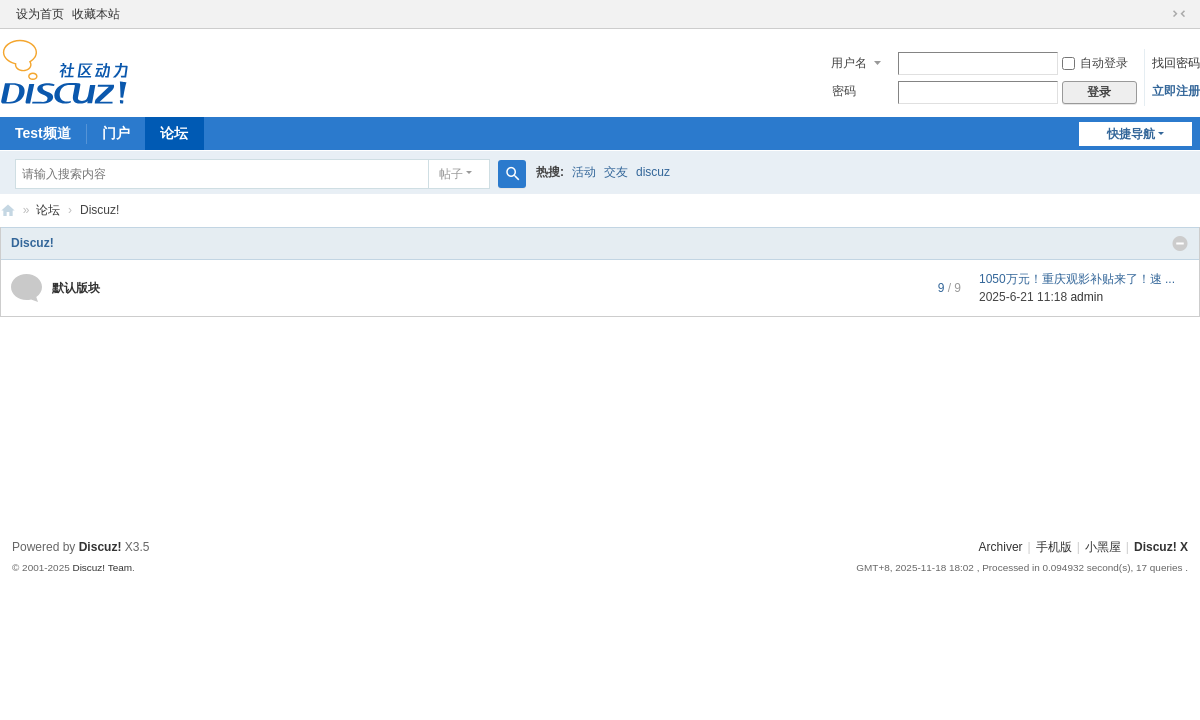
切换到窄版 (1179, 14)
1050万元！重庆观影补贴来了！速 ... (1077, 279)
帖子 (451, 174)
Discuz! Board (8, 210)
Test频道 (43, 133)
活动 (584, 172)
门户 (116, 133)
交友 (616, 172)
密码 (844, 91)
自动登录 (1095, 63)
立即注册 (1176, 91)
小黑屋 (1103, 547)
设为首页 (40, 14)
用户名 (849, 63)
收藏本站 (96, 14)
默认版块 (76, 288)
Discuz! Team (102, 567)
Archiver (1001, 547)
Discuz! (32, 243)
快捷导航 (1131, 134)
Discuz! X (1161, 547)
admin (1086, 297)
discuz (653, 172)
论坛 (174, 133)
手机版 (1054, 547)
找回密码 (1176, 63)
